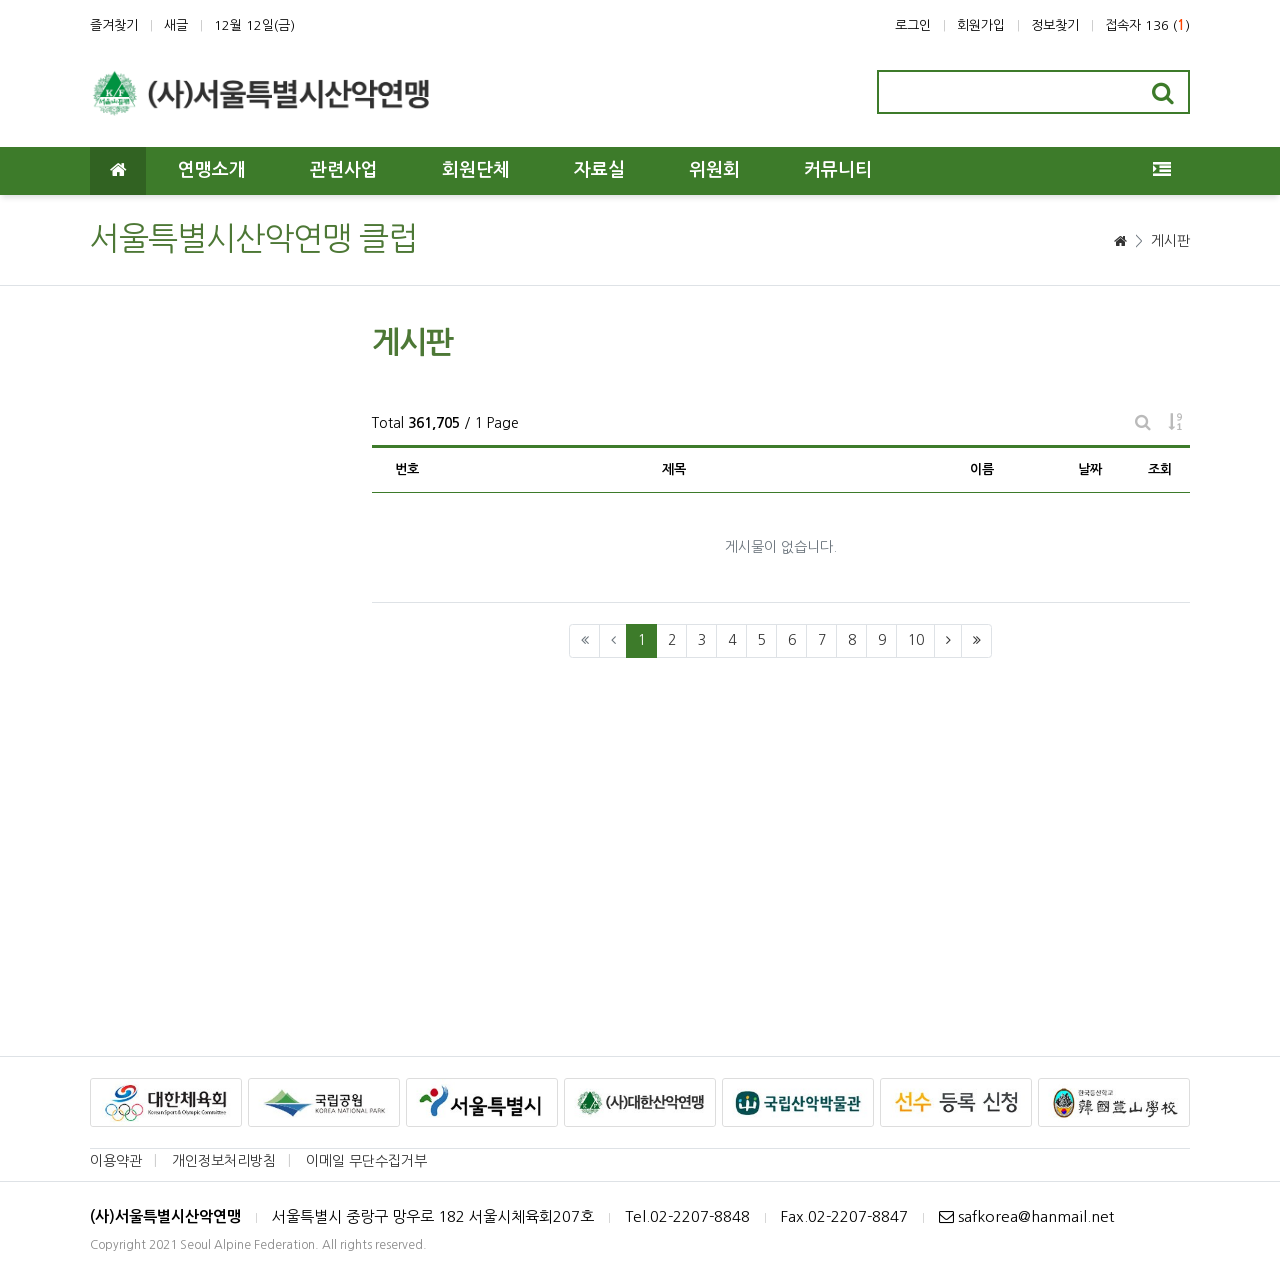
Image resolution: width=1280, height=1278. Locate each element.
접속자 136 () (1147, 25)
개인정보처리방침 (224, 1161)
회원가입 (981, 25)
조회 (1160, 469)
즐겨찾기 (114, 25)
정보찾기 (1055, 25)
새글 (176, 25)
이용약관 (116, 1161)
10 (916, 640)
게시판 (1170, 241)
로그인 (913, 25)
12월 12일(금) (254, 25)
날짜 (1090, 469)
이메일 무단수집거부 (366, 1161)
